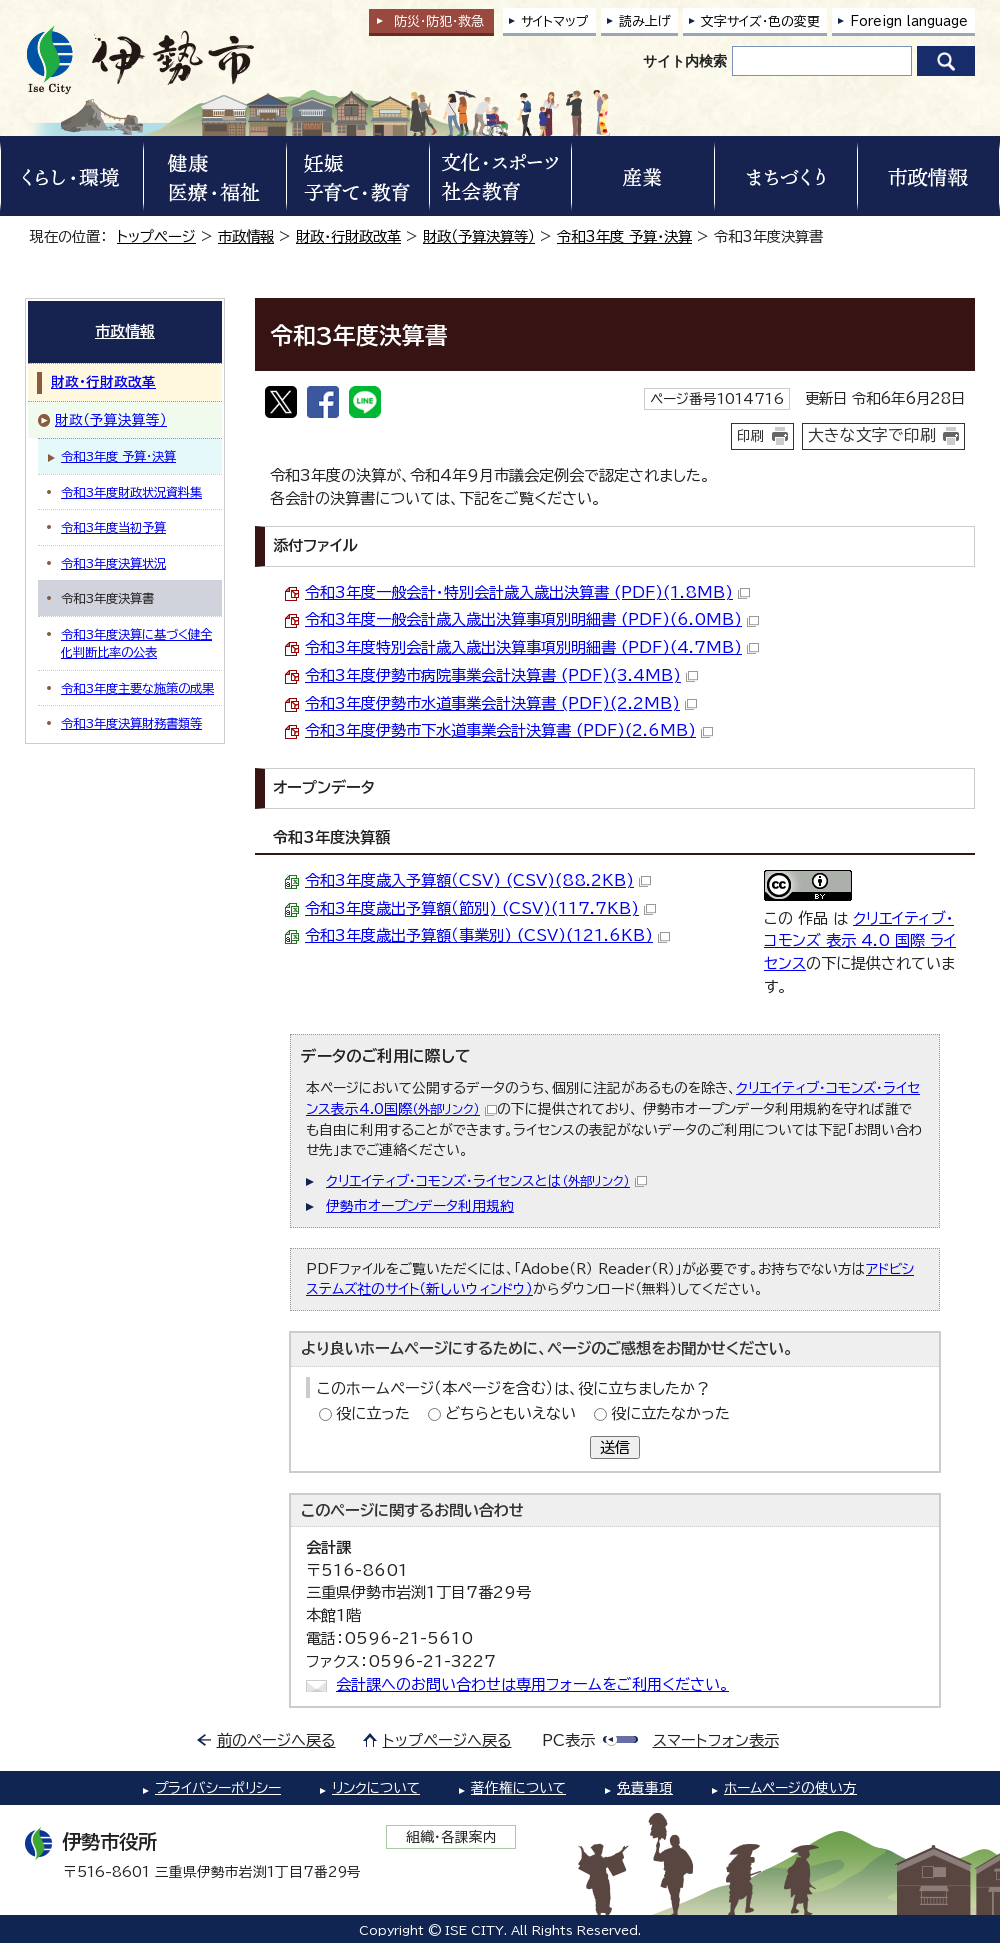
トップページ (156, 236)
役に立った (373, 1413)
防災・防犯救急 (439, 21)
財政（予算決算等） (479, 236)
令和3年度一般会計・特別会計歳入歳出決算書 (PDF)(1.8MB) (527, 592)
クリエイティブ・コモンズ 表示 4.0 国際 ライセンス (860, 941)
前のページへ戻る (276, 1740)
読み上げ (645, 21)
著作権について (518, 1788)
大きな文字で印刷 (872, 435)
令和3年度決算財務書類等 (131, 723)
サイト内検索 (685, 61)
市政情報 (246, 236)
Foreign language (909, 21)
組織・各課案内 (451, 1837)
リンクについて (376, 1788)
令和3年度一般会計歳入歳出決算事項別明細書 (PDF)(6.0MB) (532, 619)
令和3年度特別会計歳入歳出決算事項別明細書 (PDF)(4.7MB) (532, 647)
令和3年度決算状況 (113, 563)
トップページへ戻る (447, 1740)
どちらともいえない (510, 1413)
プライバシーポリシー (218, 1788)
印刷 (751, 436)
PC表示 (568, 1740)
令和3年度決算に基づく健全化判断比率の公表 (136, 643)
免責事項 (645, 1788)
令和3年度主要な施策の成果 (137, 688)
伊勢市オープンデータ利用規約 (420, 1206)
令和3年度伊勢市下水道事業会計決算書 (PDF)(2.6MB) (509, 730)
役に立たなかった (670, 1413)
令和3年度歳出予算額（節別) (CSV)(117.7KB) (480, 908)
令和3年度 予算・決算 (624, 236)
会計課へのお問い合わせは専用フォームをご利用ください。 (532, 1684)
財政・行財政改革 (348, 236)
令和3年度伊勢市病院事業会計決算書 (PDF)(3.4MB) (501, 675)
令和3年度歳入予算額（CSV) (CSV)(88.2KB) (478, 880)
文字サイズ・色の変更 (760, 21)
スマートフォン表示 (716, 1740)
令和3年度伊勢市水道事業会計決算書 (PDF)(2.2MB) (501, 703)
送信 (615, 1447)
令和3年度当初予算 (113, 527)
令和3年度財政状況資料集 (131, 492)
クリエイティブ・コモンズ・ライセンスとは (486, 1181)
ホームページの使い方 (790, 1788)
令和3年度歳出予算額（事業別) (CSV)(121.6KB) (487, 935)
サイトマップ (555, 21)
